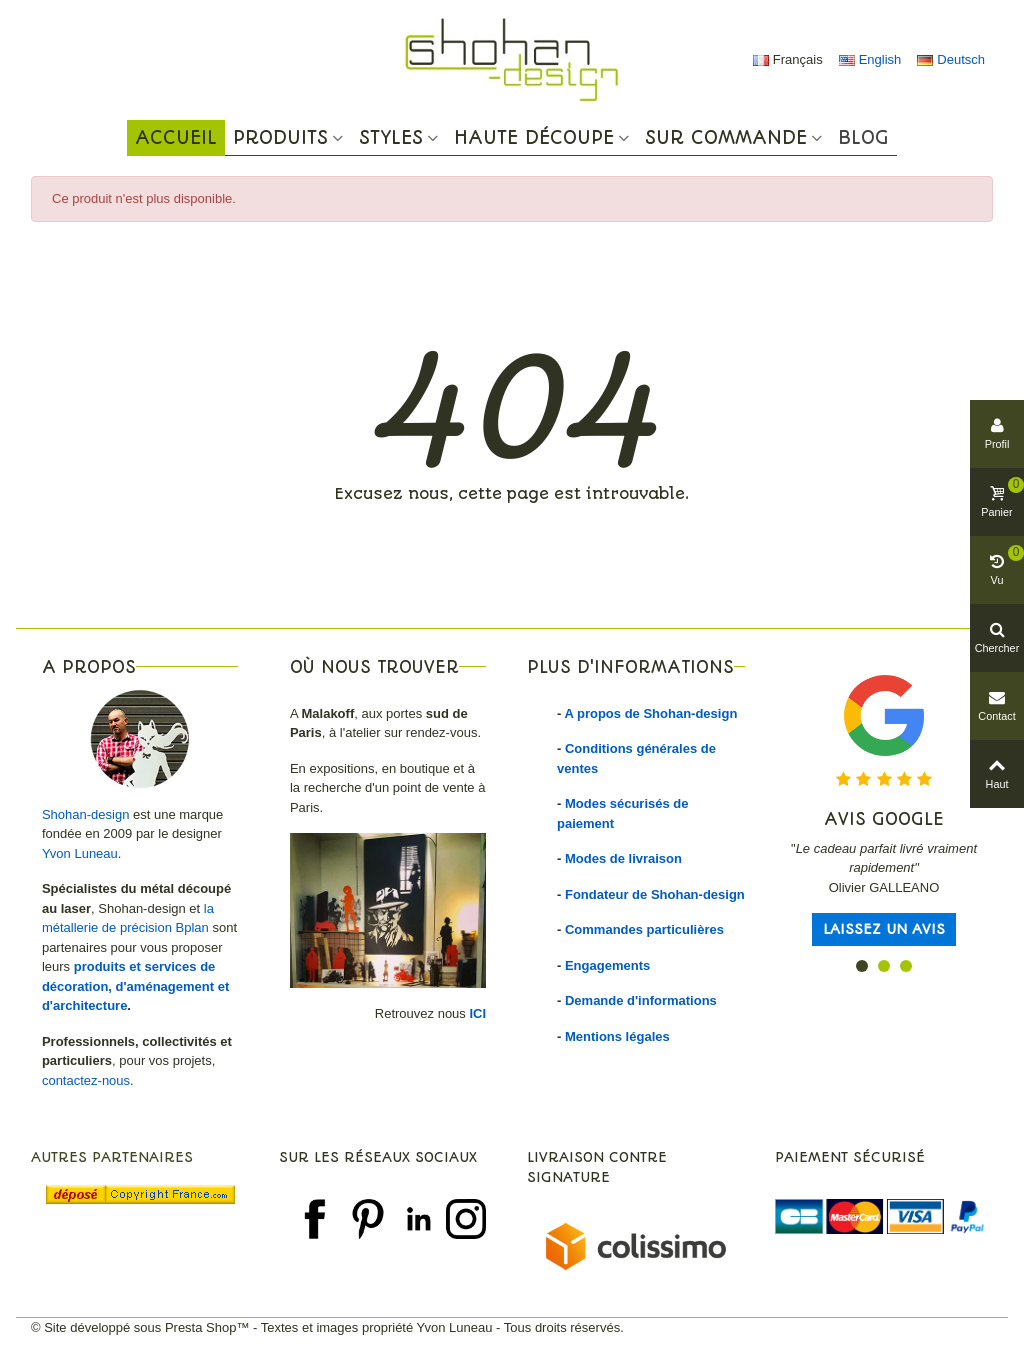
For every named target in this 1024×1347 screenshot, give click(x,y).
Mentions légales (617, 1036)
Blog (863, 138)
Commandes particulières (644, 929)
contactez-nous (86, 1080)
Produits (280, 138)
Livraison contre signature (597, 1167)
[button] (862, 966)
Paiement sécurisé (850, 1157)
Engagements (607, 965)
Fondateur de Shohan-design (655, 894)
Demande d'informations (641, 1000)
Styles (391, 138)
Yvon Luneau (80, 853)
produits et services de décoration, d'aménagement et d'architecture (135, 986)
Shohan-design (85, 814)
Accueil (176, 138)
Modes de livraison (623, 858)
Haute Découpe (534, 138)
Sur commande (726, 138)
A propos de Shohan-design (650, 713)
